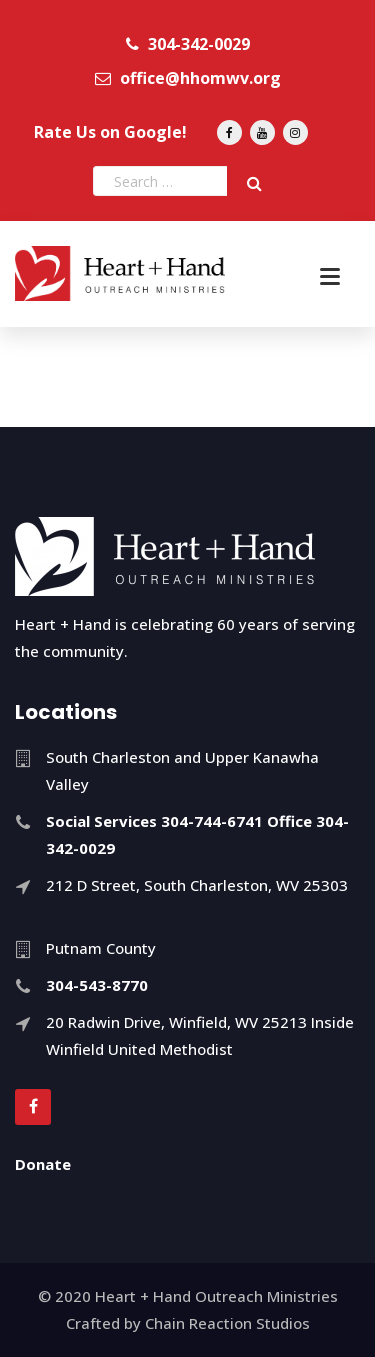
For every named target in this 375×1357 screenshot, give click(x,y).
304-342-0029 (188, 44)
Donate (43, 1164)
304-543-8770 (97, 985)
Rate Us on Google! (110, 132)
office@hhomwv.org (188, 78)
